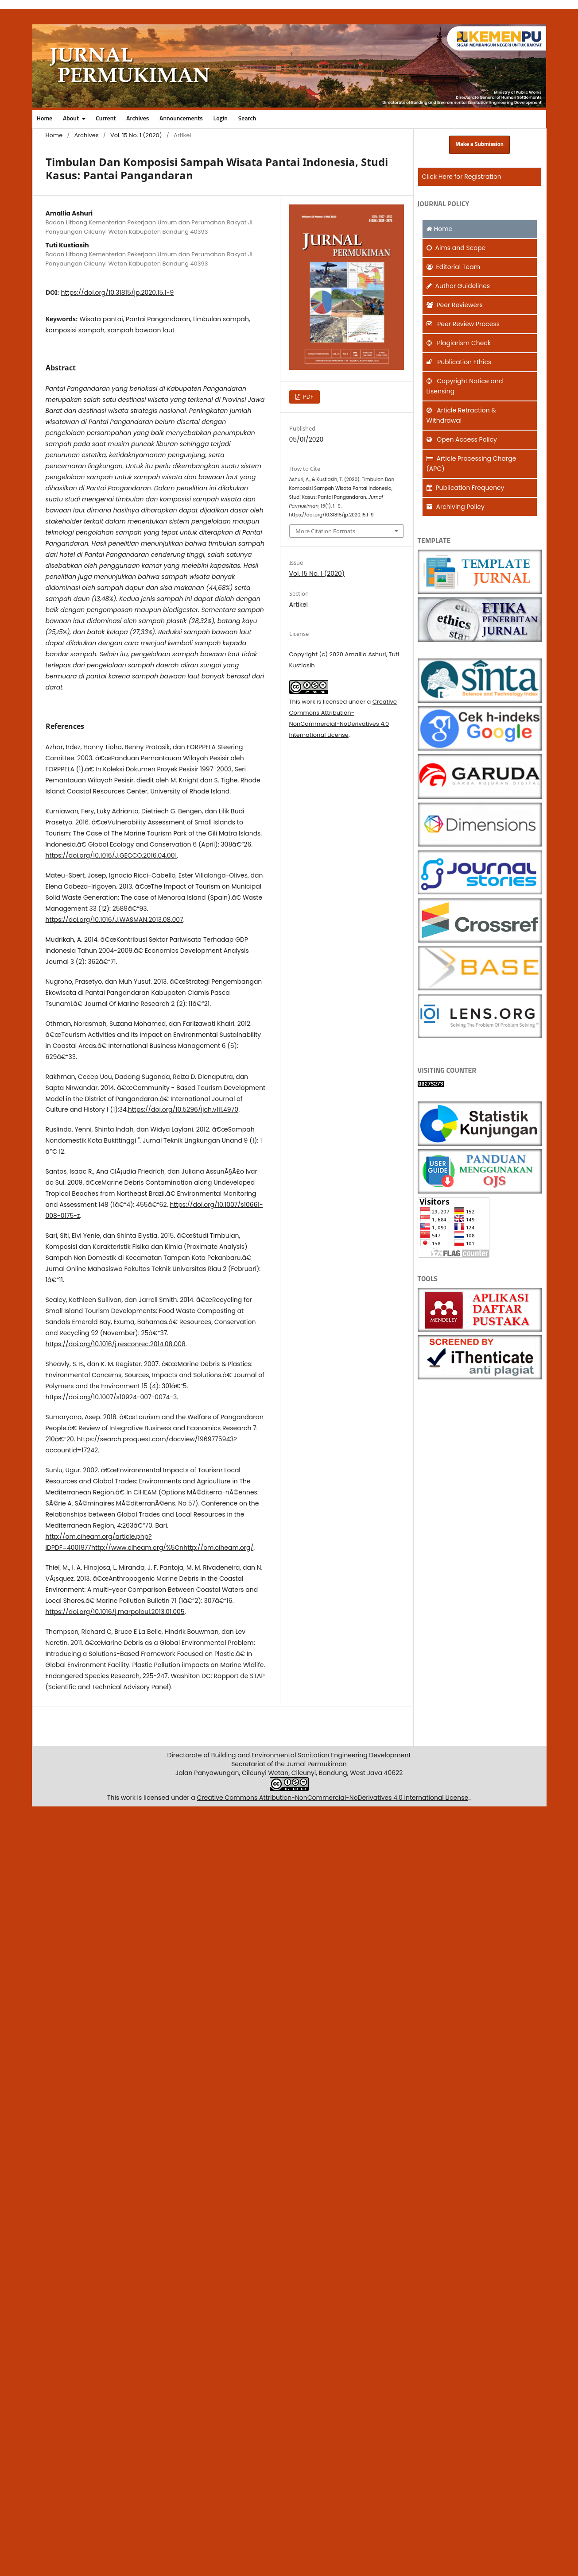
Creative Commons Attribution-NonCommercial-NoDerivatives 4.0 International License (333, 1797)
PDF (308, 397)
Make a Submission (479, 144)
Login (220, 119)
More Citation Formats (325, 531)
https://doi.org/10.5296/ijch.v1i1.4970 (183, 1109)
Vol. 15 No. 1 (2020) (136, 135)
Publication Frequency (465, 487)
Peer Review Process (463, 324)
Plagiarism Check (459, 343)
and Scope (456, 247)
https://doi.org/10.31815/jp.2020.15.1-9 (117, 292)
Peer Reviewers (455, 304)
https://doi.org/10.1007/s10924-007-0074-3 (111, 1397)
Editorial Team (454, 266)
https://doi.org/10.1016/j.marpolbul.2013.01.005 (115, 1611)
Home (45, 119)
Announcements (181, 119)
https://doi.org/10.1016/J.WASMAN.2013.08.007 (114, 919)
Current (106, 119)
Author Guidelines (458, 285)
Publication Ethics (459, 362)
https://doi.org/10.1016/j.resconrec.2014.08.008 (116, 1344)
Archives (137, 119)
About (71, 119)
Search (247, 119)
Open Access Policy (462, 439)
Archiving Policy (456, 506)
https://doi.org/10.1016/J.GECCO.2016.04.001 (111, 855)
